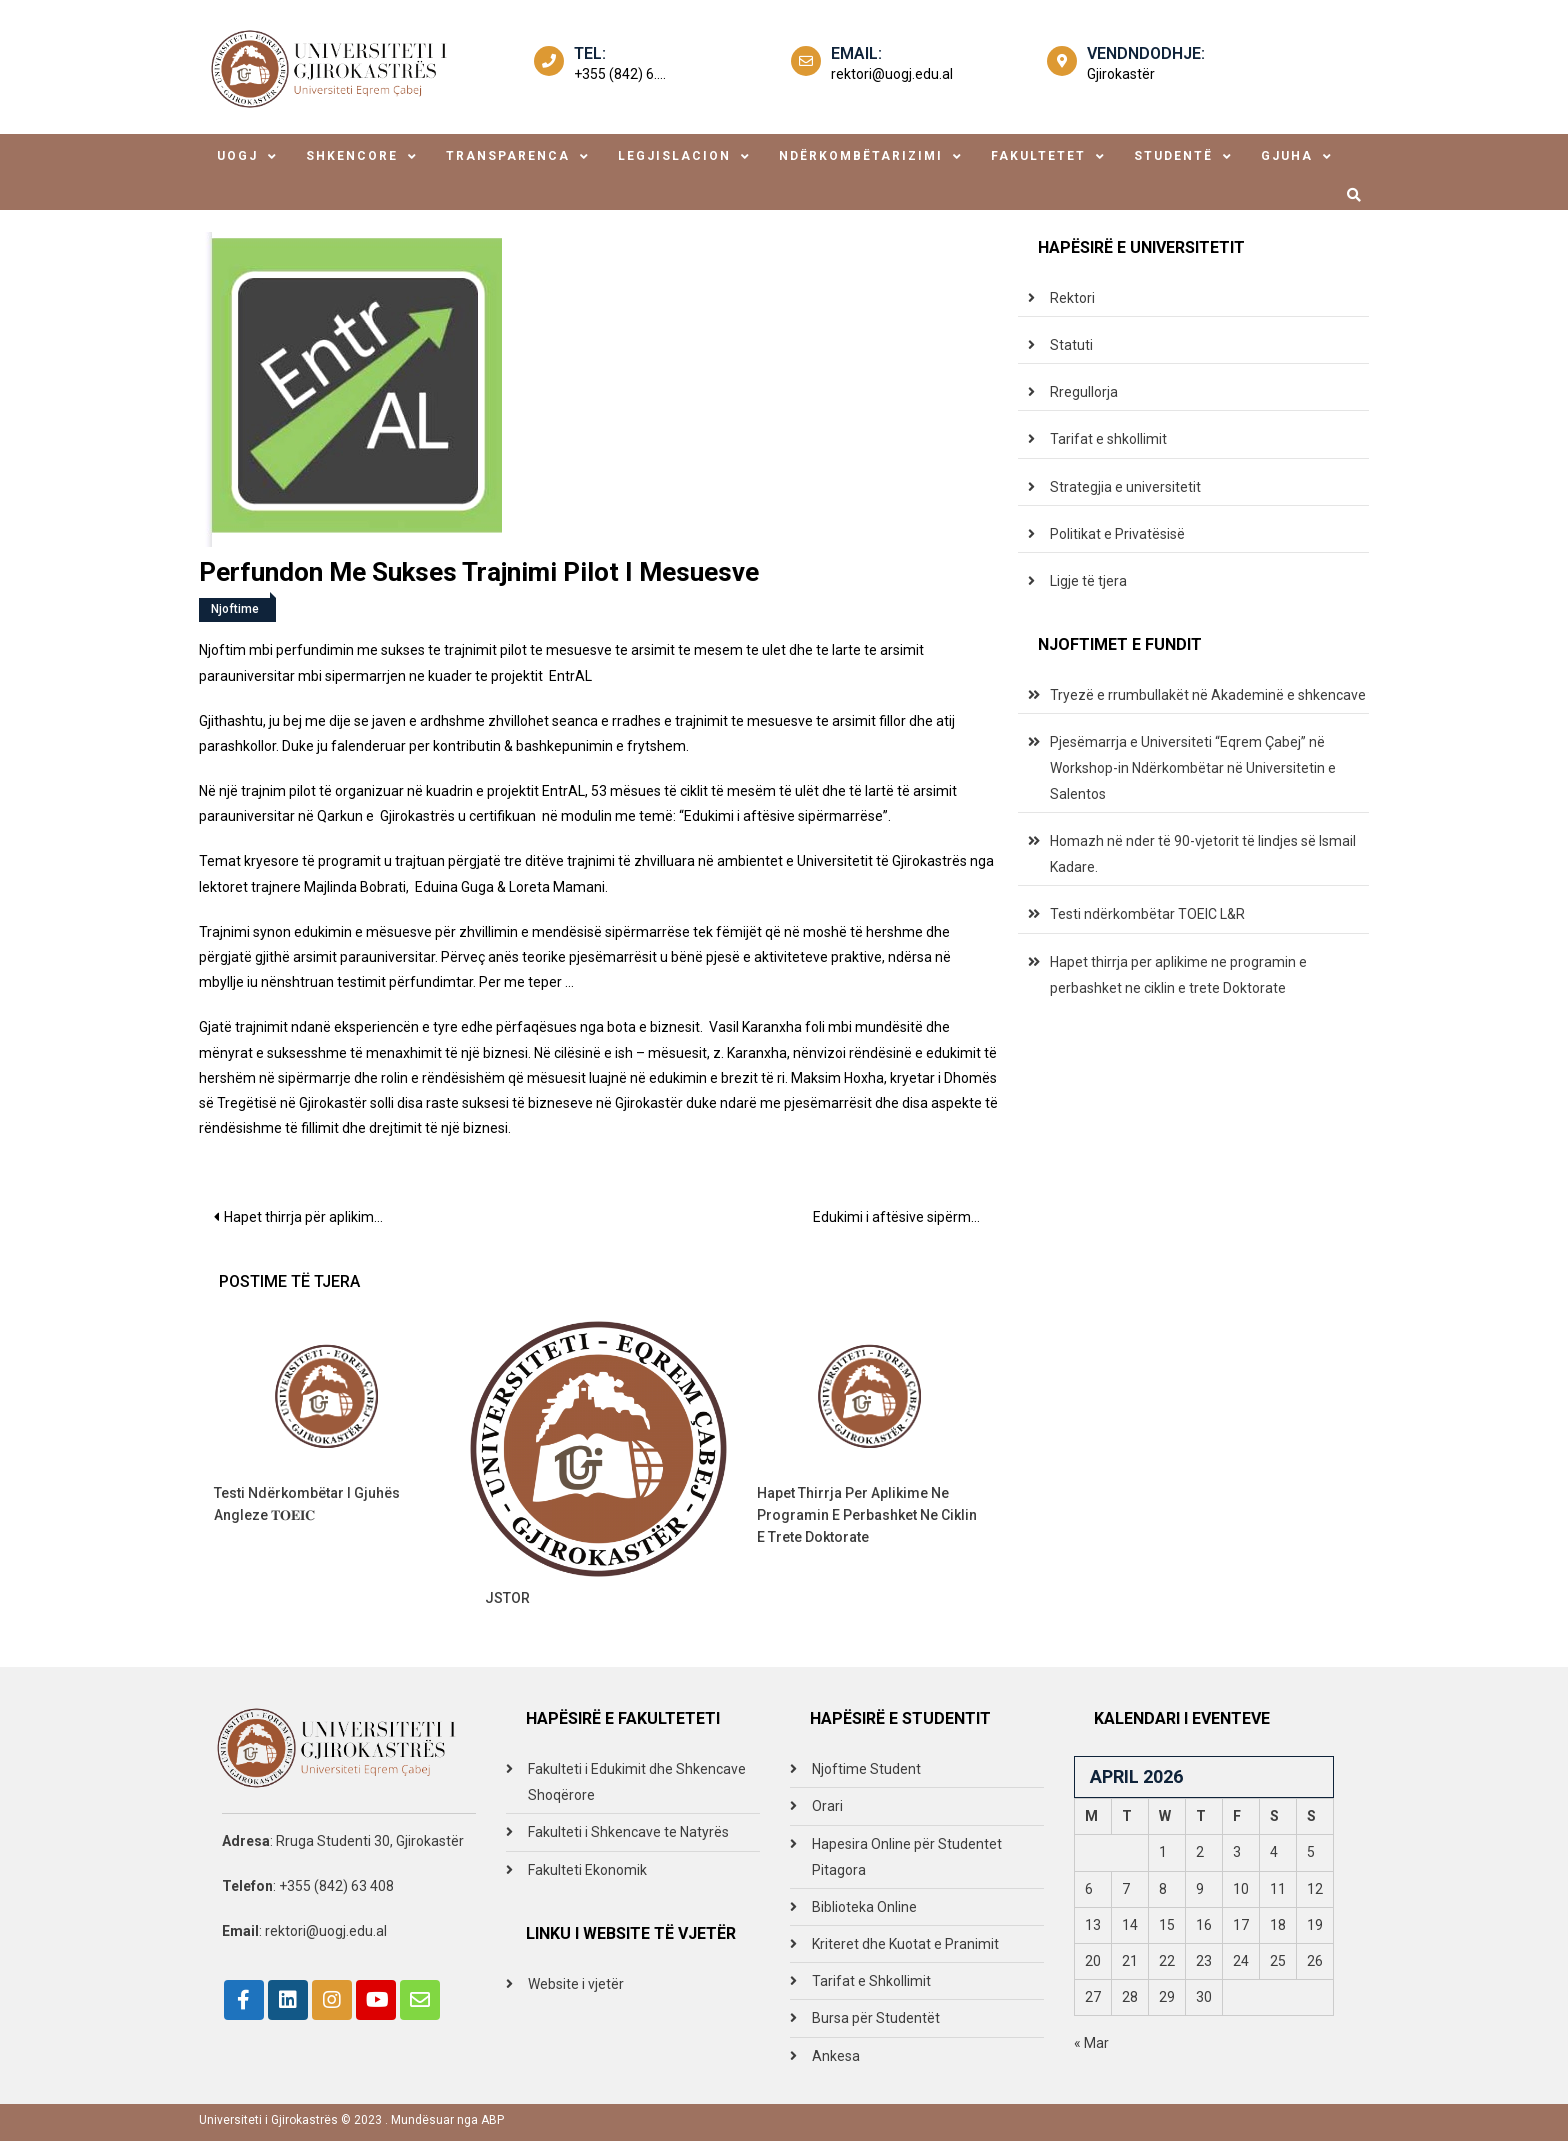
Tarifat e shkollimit (1108, 439)
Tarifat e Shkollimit (871, 1981)
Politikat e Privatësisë (1117, 534)
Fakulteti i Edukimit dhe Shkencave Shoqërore (637, 1782)
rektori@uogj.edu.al (892, 74)
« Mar (1091, 2043)
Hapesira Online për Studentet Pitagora (907, 1857)
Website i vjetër (576, 1984)
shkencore (352, 156)
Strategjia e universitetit (1125, 487)
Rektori (1072, 298)
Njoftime (235, 609)
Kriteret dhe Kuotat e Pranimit (905, 1944)
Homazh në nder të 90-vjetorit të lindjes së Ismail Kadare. (1203, 854)
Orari (827, 1806)
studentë (1173, 156)
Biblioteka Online (864, 1907)
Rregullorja (1084, 392)
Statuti (1071, 345)
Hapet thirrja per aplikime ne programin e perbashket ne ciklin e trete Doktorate (867, 1515)
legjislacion (674, 156)
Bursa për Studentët (876, 2018)
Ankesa (836, 2056)
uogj (237, 156)
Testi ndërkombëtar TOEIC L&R (1147, 914)
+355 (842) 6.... (620, 74)
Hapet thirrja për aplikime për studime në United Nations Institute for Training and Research (311, 1217)
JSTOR (507, 1598)
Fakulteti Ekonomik (587, 1870)
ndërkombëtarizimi (861, 156)
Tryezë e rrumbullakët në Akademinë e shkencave (1208, 695)
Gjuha (1287, 156)
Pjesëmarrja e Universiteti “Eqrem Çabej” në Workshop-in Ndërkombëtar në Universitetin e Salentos (1193, 768)
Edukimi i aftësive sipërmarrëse (905, 1217)
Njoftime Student (866, 1769)
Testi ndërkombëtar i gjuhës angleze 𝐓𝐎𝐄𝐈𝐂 (307, 1504)
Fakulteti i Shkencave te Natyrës (628, 1832)
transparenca (508, 156)
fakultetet (1038, 156)
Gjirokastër (1121, 74)
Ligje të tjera (1088, 581)
